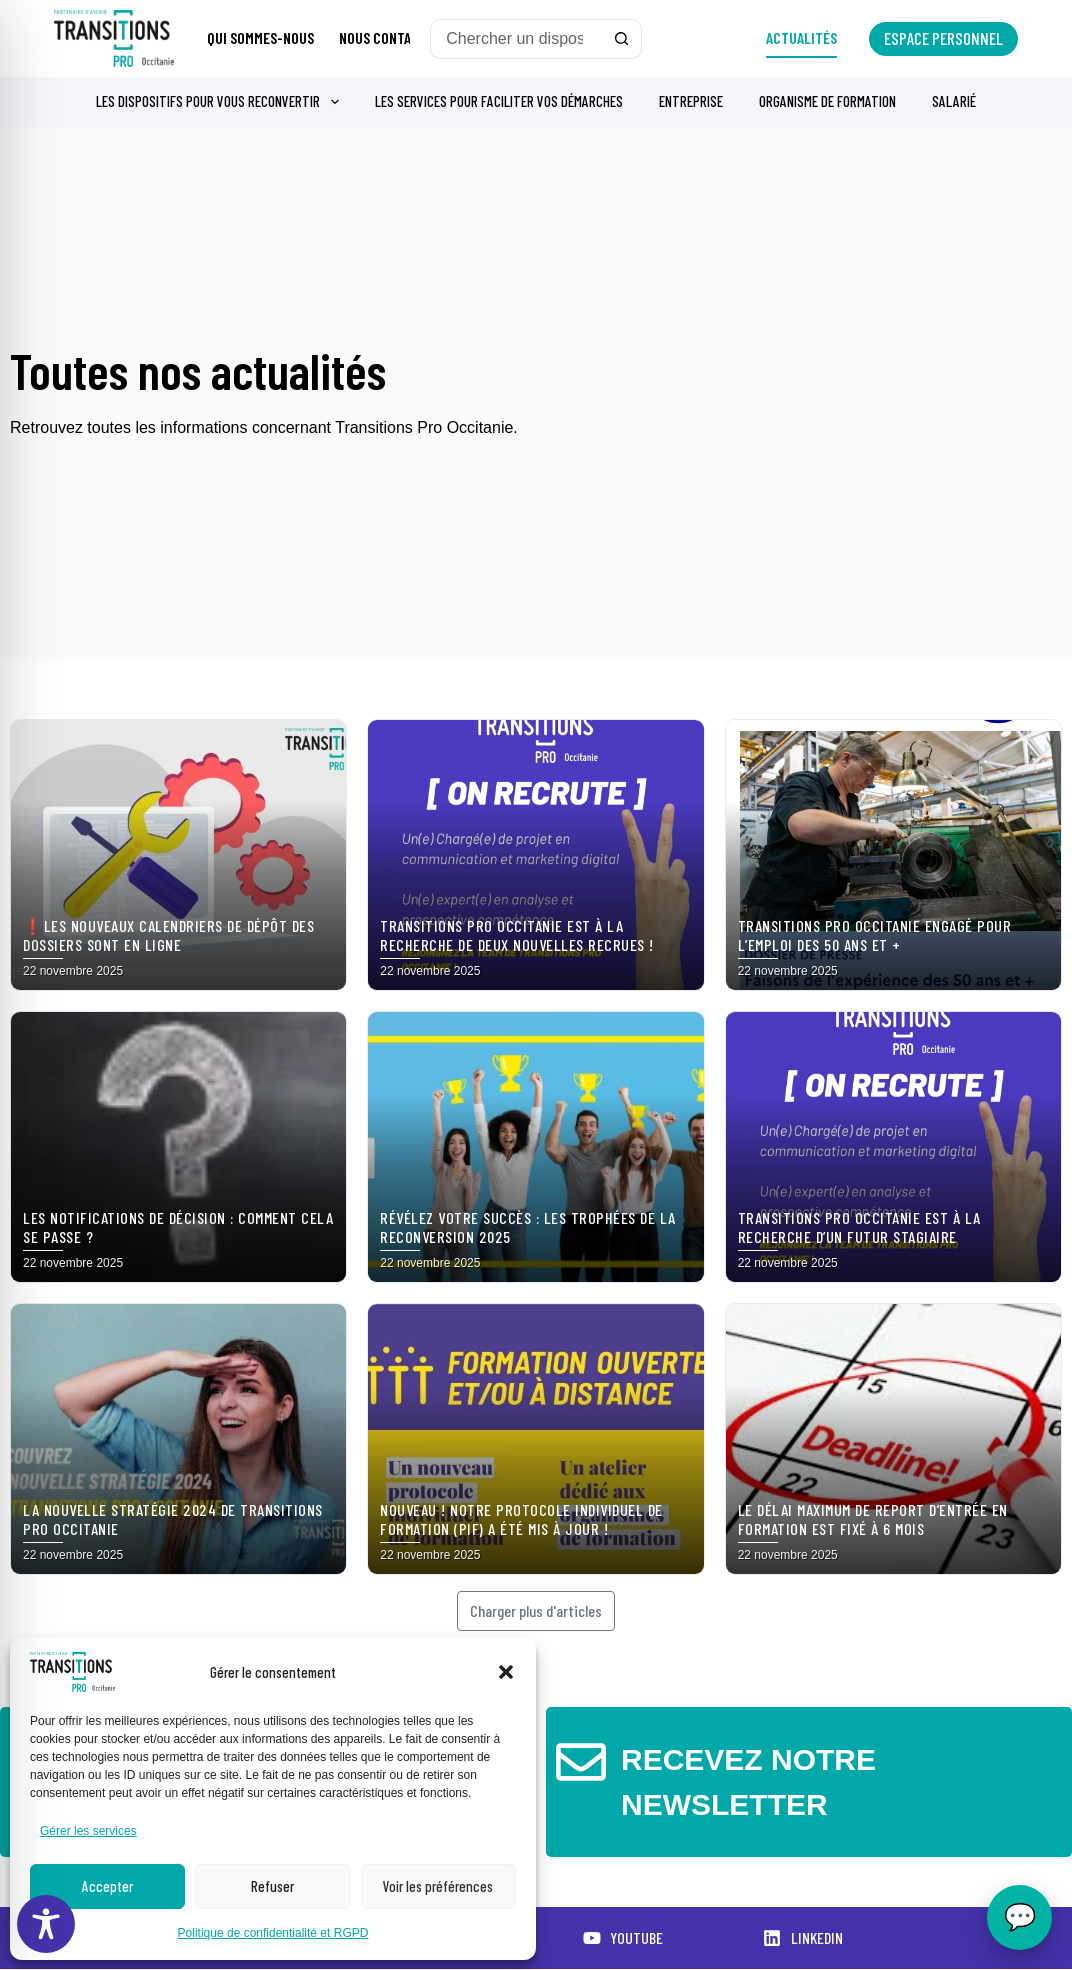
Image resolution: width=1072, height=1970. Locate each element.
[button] (506, 1672)
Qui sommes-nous (260, 37)
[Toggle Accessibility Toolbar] (46, 1924)
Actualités (801, 37)
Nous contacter (390, 37)
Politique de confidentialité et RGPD (273, 1933)
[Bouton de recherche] (622, 39)
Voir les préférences (438, 1886)
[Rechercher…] (516, 39)
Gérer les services (88, 1831)
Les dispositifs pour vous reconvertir (221, 102)
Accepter (107, 1886)
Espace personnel (943, 38)
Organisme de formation (827, 101)
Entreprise (691, 101)
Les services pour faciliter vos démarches (499, 101)
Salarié (954, 101)
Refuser (272, 1886)
